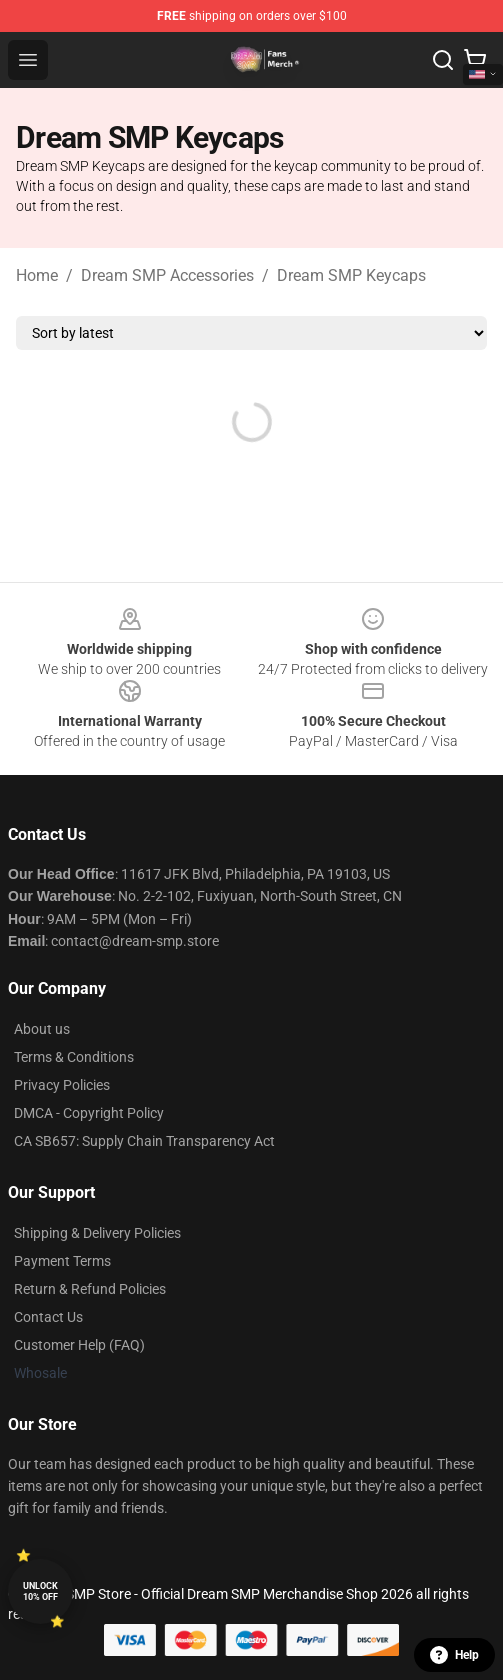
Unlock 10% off (40, 1591)
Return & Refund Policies (90, 1289)
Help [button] (454, 1655)
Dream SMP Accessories (167, 275)
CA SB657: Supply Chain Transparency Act (144, 1141)
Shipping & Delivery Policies (97, 1233)
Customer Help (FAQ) (79, 1345)
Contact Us (48, 1317)
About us (42, 1029)
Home (37, 275)
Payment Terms (62, 1261)
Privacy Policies (62, 1085)
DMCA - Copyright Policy (89, 1113)
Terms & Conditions (74, 1057)
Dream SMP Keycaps (351, 275)
